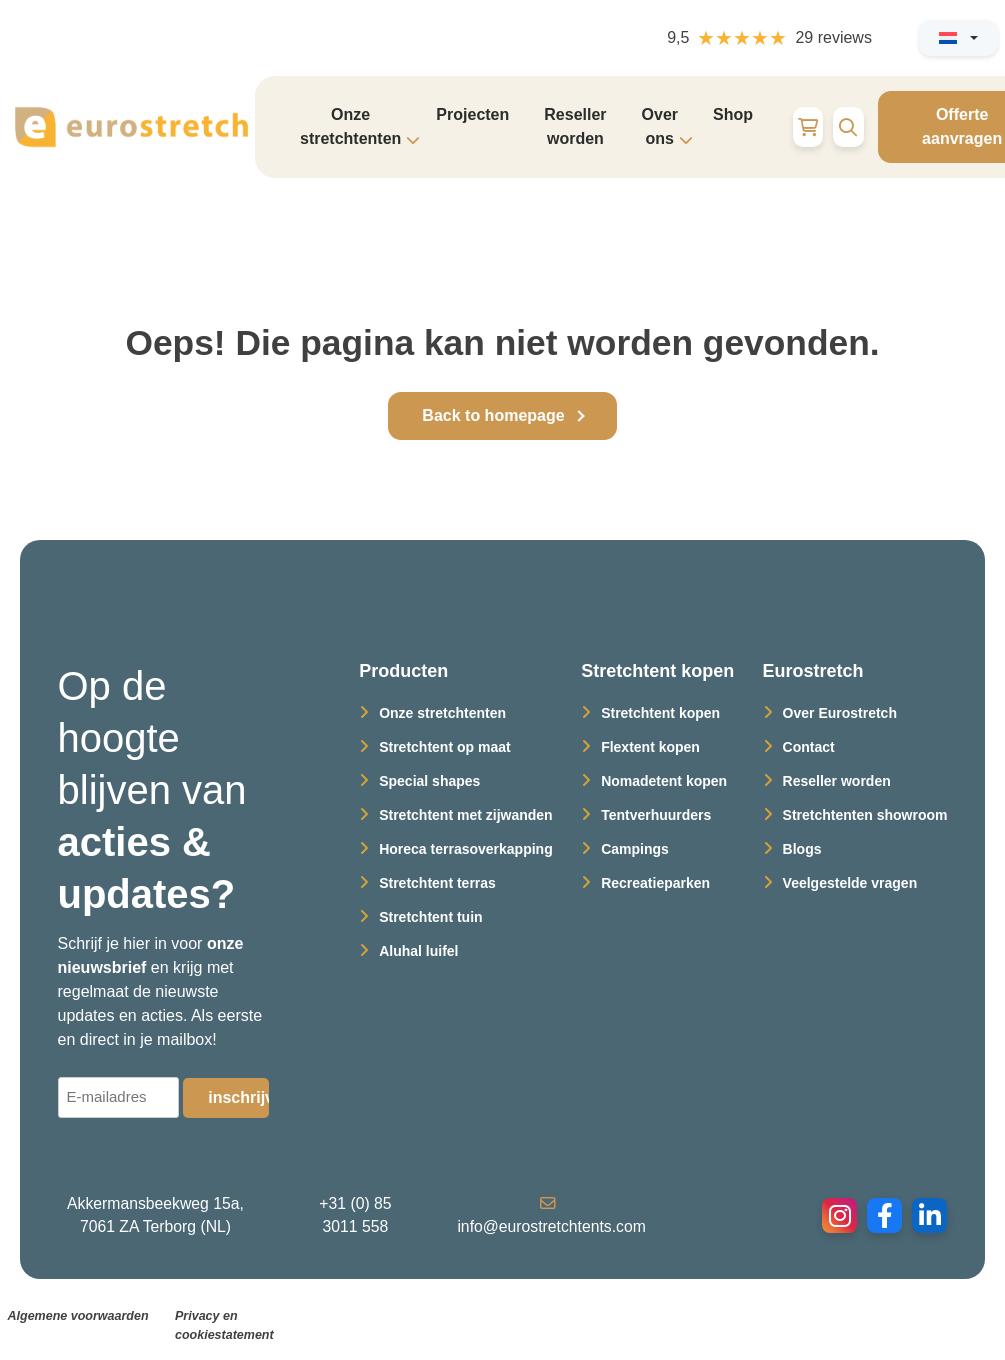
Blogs (802, 849)
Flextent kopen (650, 747)
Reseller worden (575, 126)
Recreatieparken (655, 883)
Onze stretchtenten (442, 713)
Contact (809, 747)
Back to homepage (493, 415)
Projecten (472, 114)
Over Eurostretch (840, 713)
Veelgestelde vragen (850, 883)
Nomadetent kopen (664, 781)
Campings (635, 849)
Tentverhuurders (656, 815)
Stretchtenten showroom (865, 815)
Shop (733, 114)
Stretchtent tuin (430, 917)
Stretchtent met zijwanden (465, 815)
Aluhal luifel (418, 951)
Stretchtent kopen (660, 713)
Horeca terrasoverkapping (466, 849)
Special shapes (429, 781)
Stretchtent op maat (444, 747)
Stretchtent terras (437, 883)
